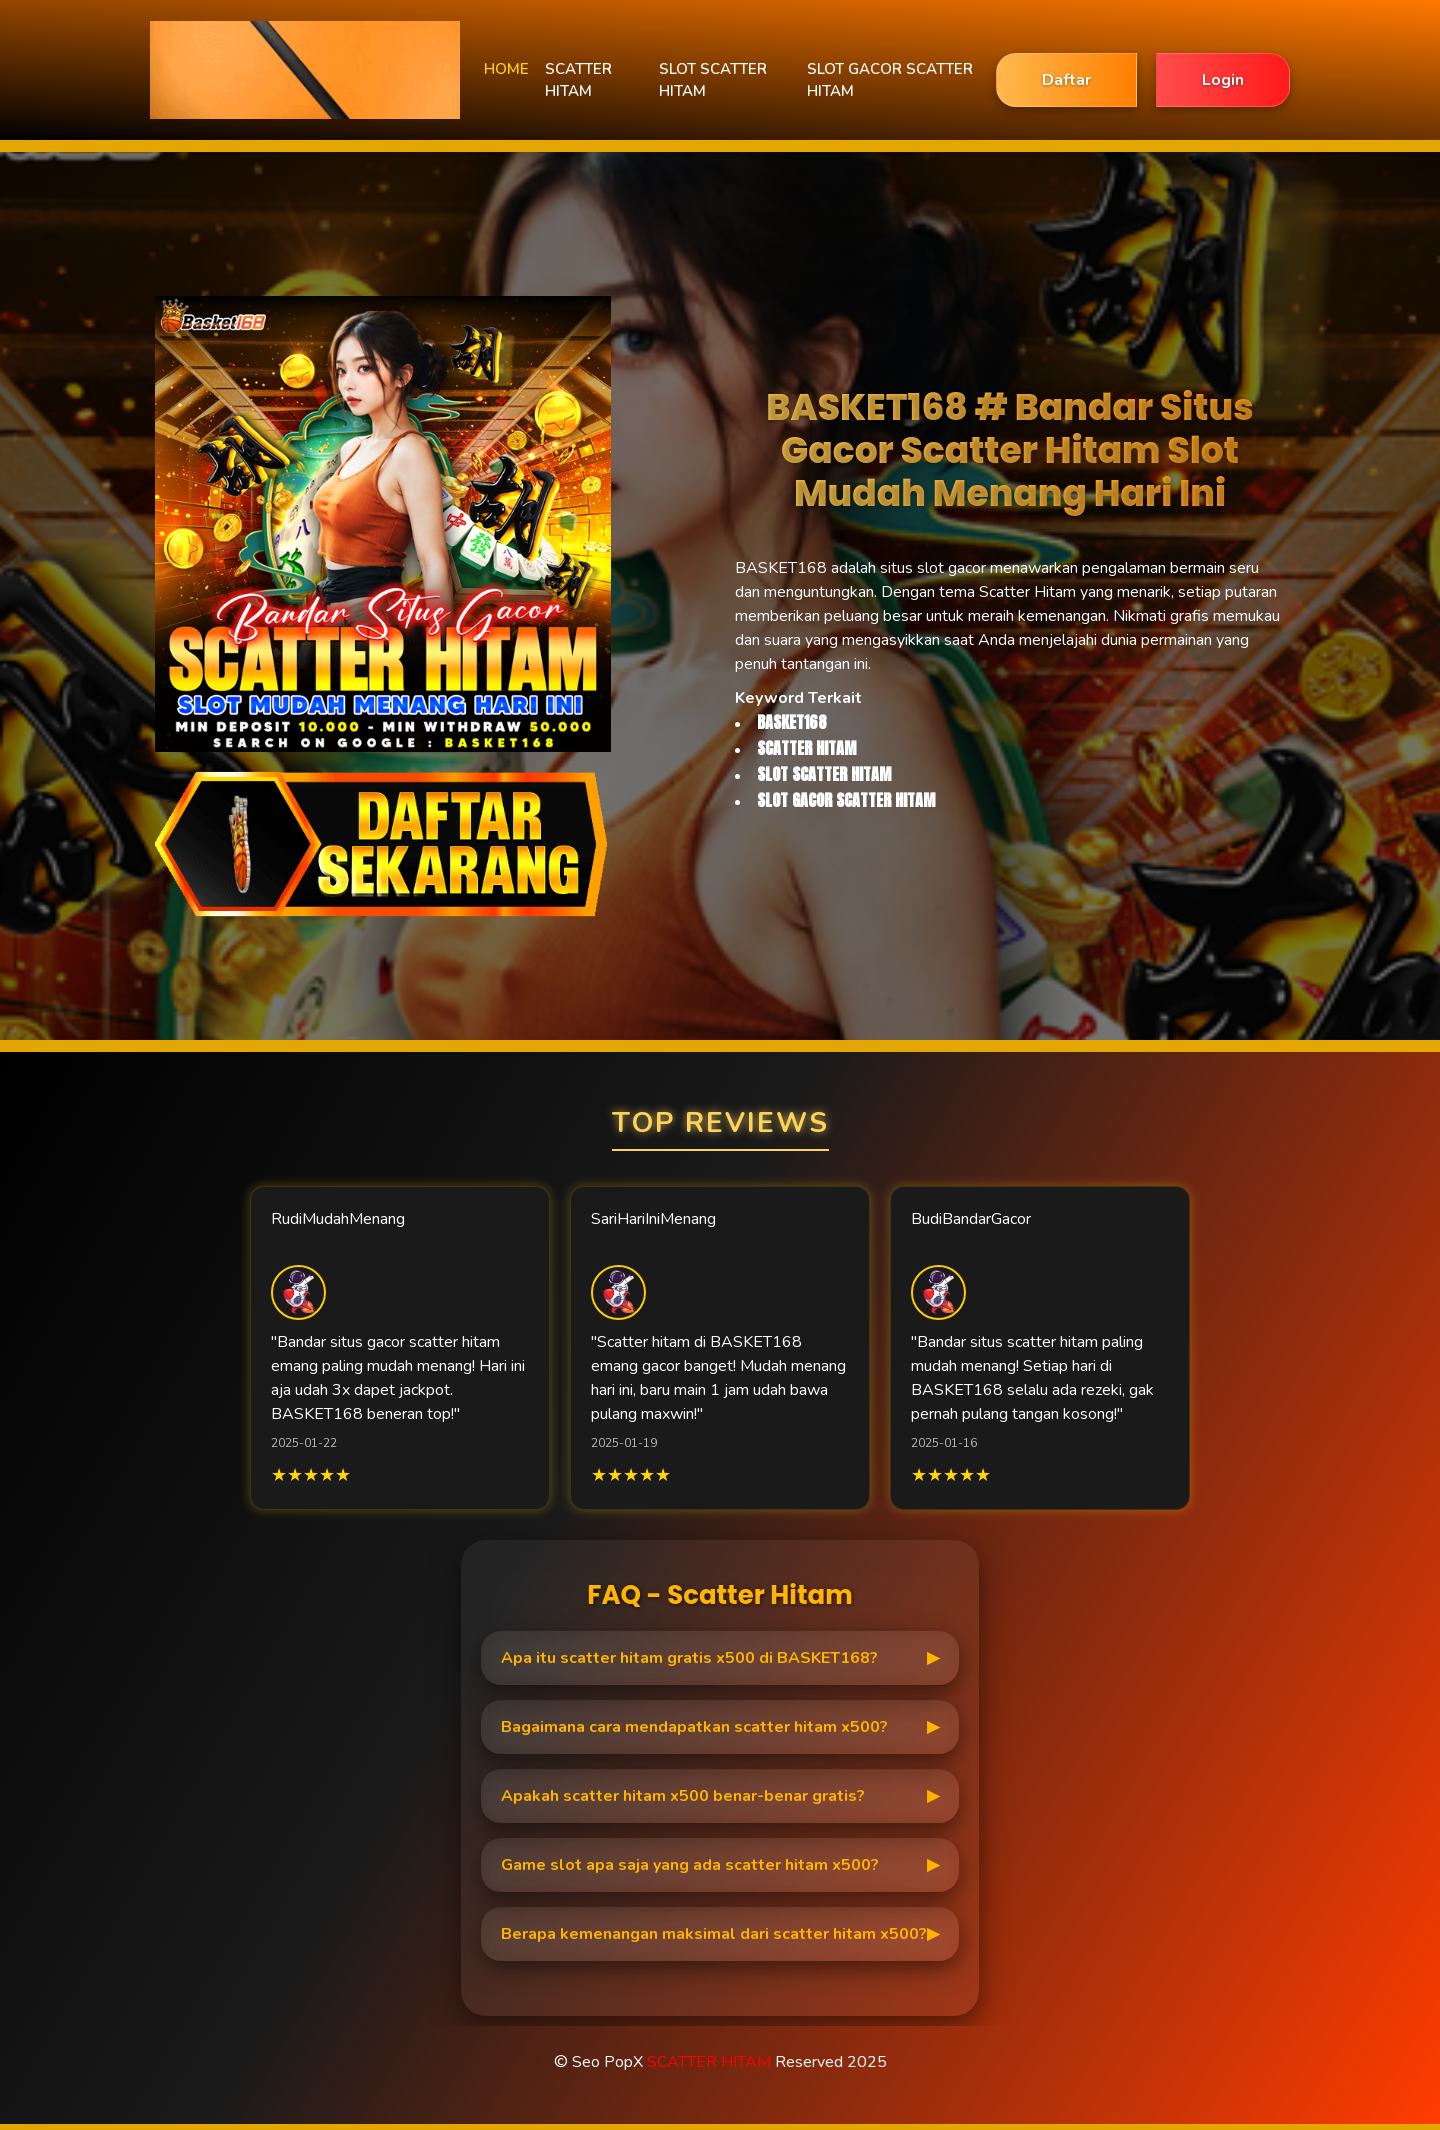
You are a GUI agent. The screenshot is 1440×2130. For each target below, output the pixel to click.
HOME (506, 69)
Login (1223, 80)
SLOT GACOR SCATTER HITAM (890, 80)
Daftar (1066, 80)
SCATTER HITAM (578, 80)
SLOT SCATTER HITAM (713, 80)
